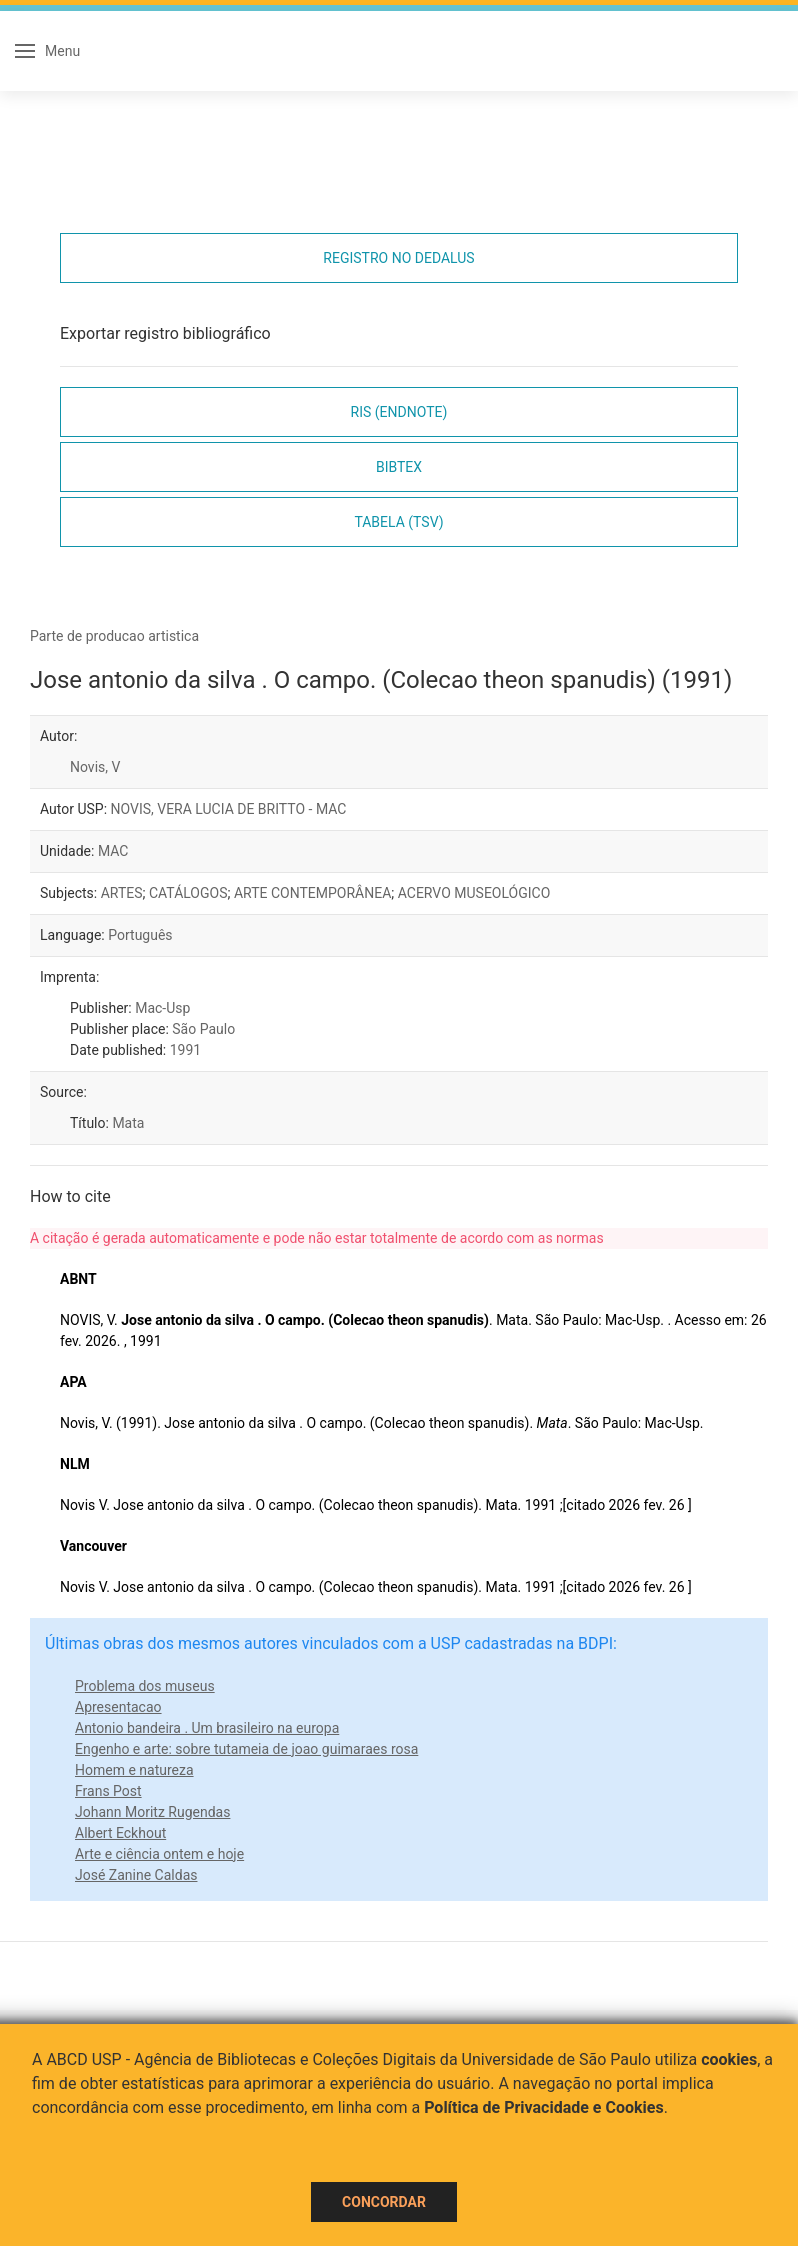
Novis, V (95, 767)
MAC (113, 851)
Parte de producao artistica (114, 636)
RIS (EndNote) (399, 412)
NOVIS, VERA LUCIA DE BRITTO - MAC (229, 809)
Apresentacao (118, 1707)
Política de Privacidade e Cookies (544, 2107)
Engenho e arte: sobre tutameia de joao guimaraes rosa (246, 1749)
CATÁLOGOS (188, 893)
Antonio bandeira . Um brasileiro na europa (207, 1728)
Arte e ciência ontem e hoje (159, 1854)
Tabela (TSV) (398, 522)
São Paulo (203, 1029)
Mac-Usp (162, 1008)
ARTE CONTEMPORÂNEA (312, 893)
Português (140, 935)
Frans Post (108, 1791)
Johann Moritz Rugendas (152, 1812)
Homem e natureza (134, 1770)
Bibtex (399, 467)
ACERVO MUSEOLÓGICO (474, 893)
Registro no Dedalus (398, 258)
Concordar (384, 2202)
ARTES (122, 893)
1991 (185, 1050)
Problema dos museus (145, 1686)
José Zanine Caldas (136, 1875)
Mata (128, 1123)
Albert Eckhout (120, 1833)
